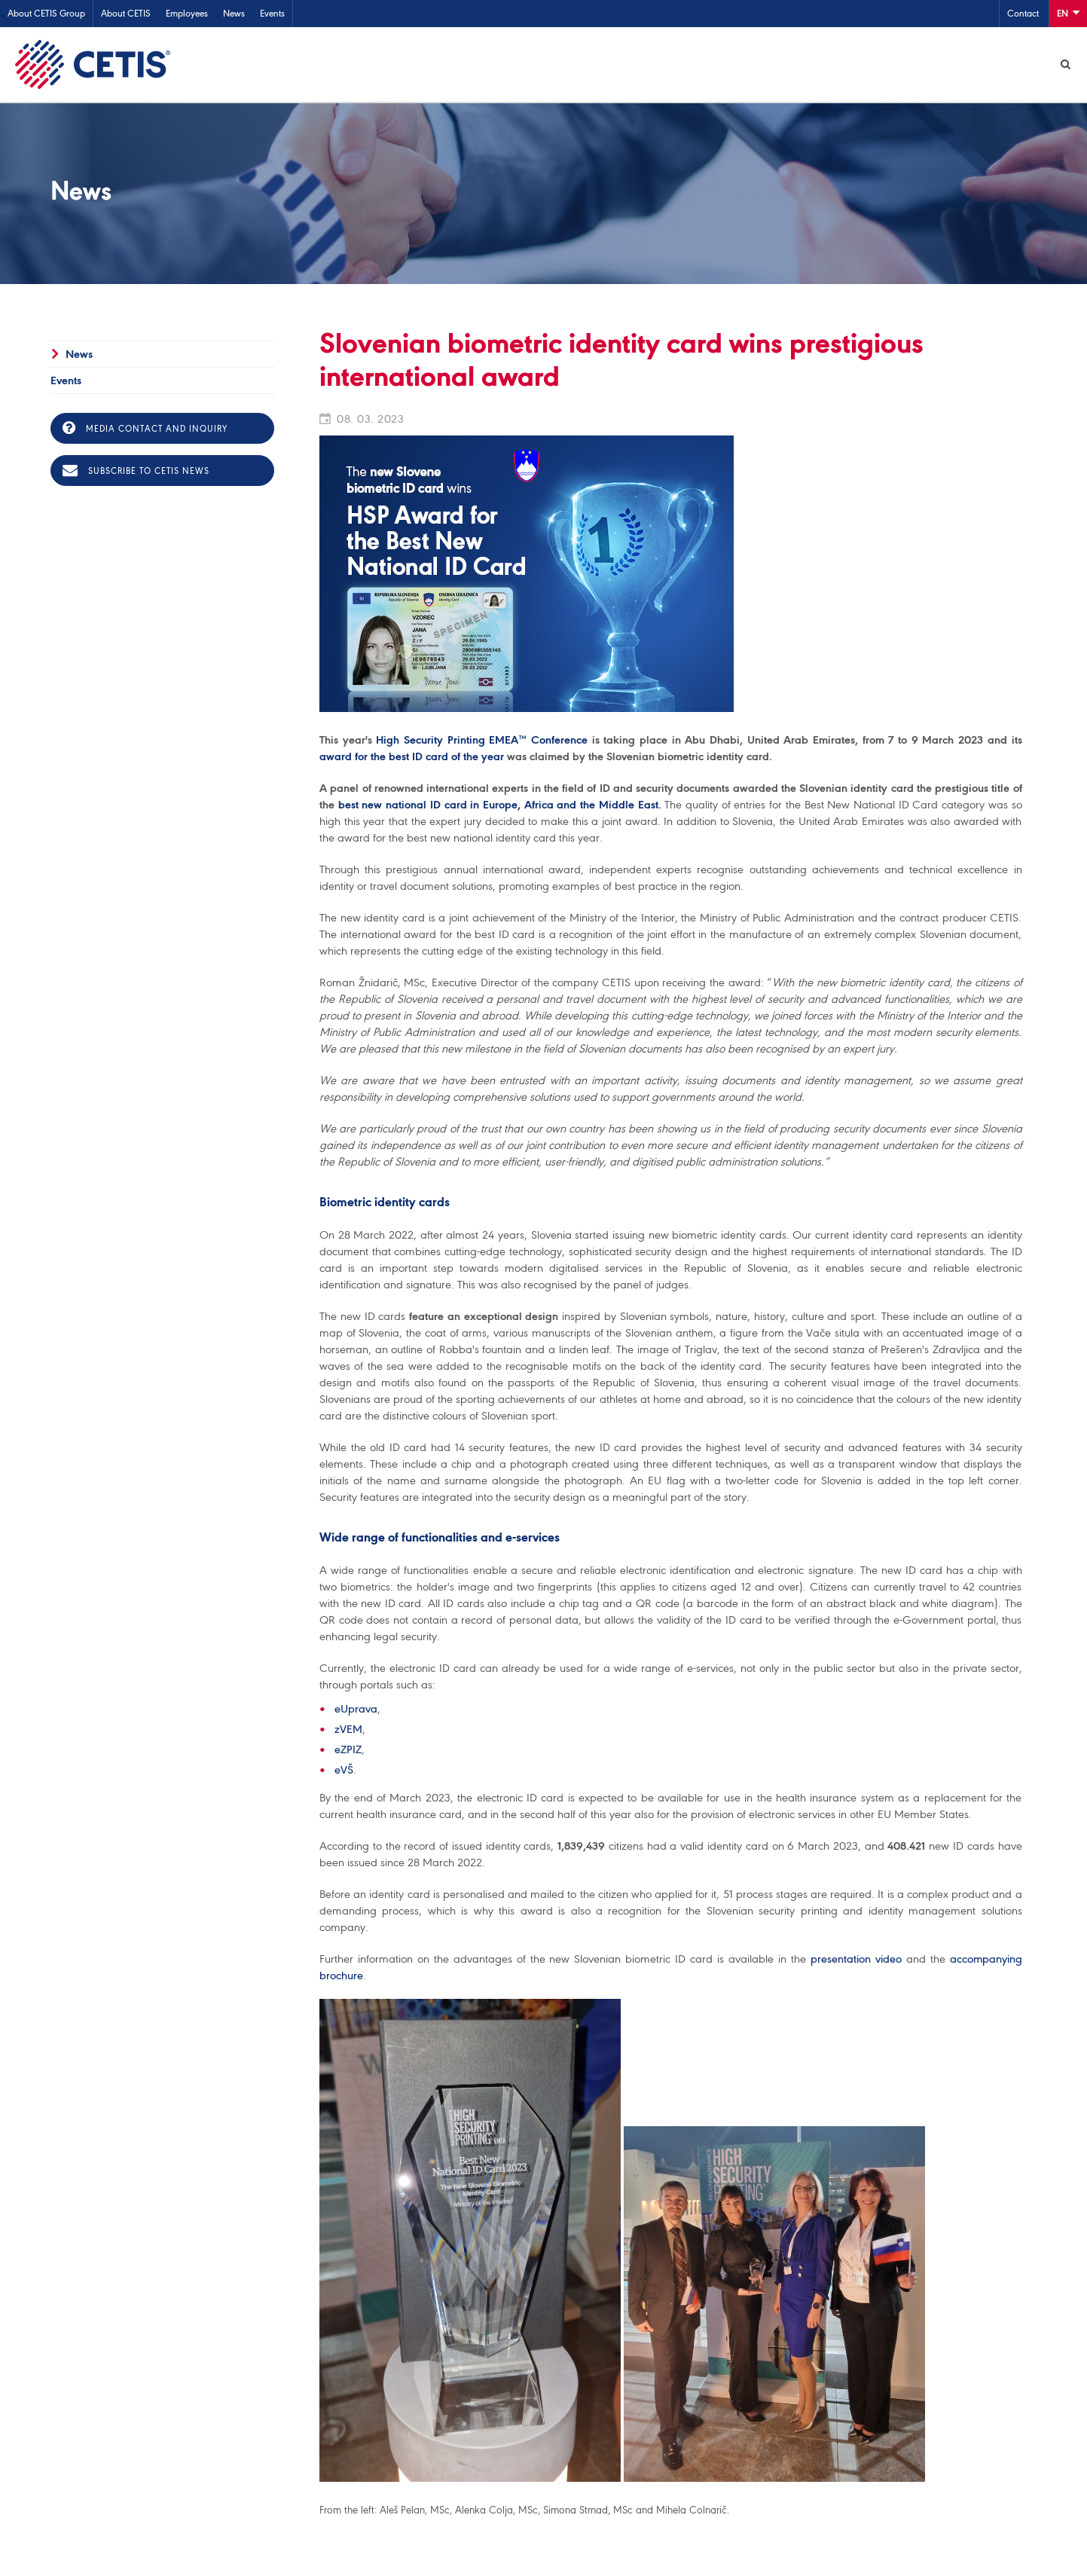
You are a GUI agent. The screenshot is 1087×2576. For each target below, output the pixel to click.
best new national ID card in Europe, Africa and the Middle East (498, 805)
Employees (187, 13)
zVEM (348, 1730)
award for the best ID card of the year (411, 757)
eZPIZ (348, 1750)
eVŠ (343, 1770)
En (1068, 12)
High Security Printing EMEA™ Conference (482, 740)
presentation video (856, 1959)
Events (272, 13)
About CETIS (126, 13)
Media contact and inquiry (145, 428)
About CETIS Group (46, 13)
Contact (1023, 13)
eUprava (355, 1709)
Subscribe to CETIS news (136, 471)
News (234, 13)
